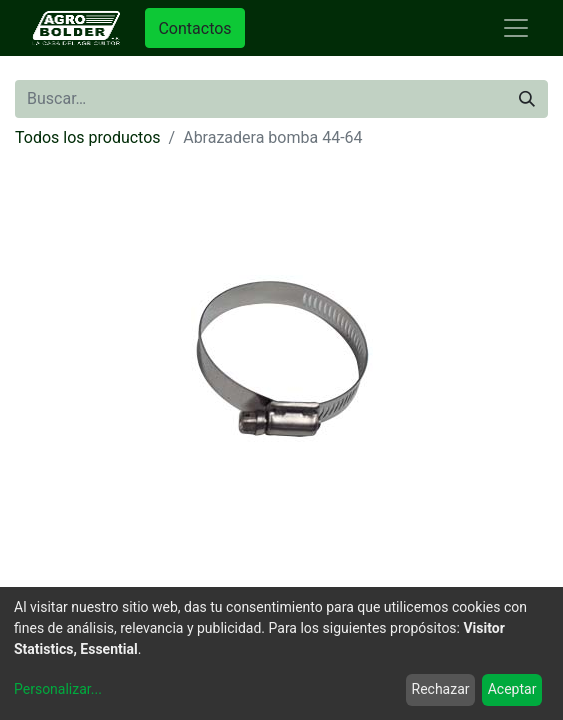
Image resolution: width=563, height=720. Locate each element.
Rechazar (441, 689)
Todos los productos (88, 137)
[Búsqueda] (527, 99)
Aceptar (512, 689)
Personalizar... (58, 689)
